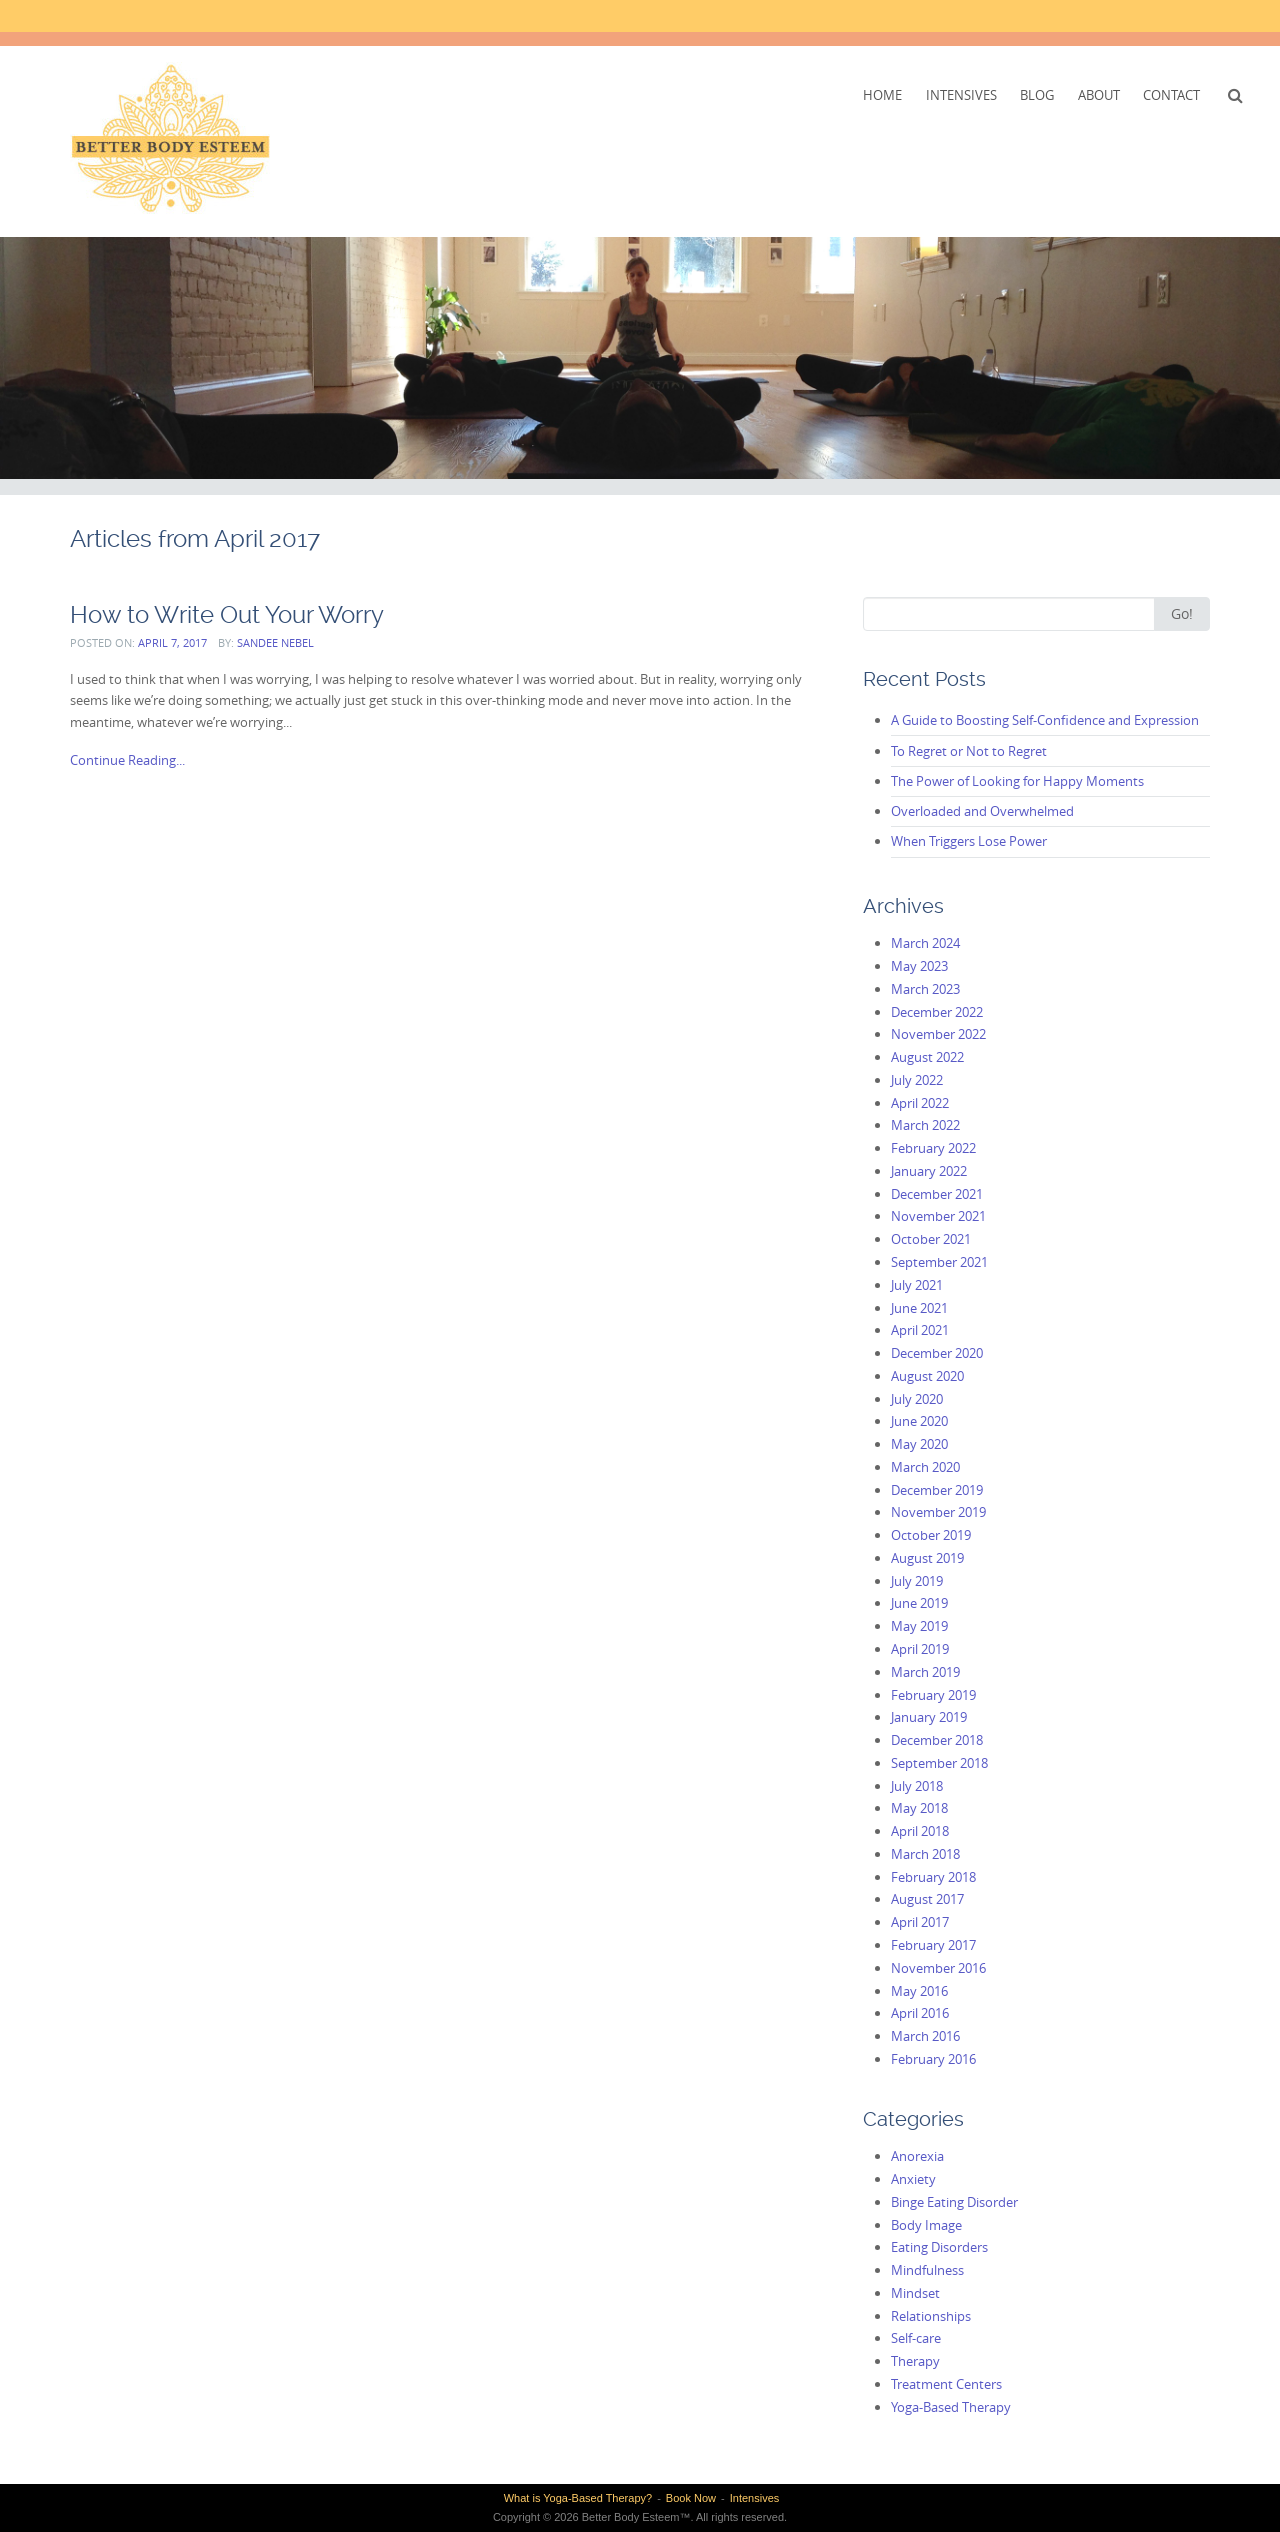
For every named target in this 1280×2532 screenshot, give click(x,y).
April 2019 (920, 1649)
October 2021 (931, 1239)
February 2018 (933, 1877)
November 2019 (938, 1512)
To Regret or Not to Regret (969, 751)
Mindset (915, 2293)
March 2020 (925, 1467)
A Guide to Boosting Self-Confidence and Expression (1045, 720)
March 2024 (925, 943)
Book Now (691, 2498)
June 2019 (919, 1603)
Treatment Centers (946, 2384)
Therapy (915, 2361)
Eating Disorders (939, 2247)
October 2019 (931, 1535)
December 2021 (937, 1194)
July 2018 (917, 1786)
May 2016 (919, 1991)
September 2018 (939, 1763)
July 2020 (917, 1399)
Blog (1037, 95)
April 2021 (920, 1330)
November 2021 (938, 1216)
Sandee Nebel (275, 642)
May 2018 (919, 1808)
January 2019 (929, 1717)
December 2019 (937, 1490)
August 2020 (927, 1376)
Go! (1182, 613)
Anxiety (913, 2179)
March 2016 (925, 2036)
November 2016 (938, 1968)
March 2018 (925, 1854)
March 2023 (925, 989)
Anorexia (917, 2156)
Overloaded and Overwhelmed (982, 811)
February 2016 (933, 2059)
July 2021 (917, 1285)
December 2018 (937, 1740)
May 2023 (919, 966)
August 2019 (927, 1558)
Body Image (926, 2225)
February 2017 (933, 1945)
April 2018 (920, 1831)
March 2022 (925, 1125)
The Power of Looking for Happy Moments (1017, 781)
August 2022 (927, 1057)
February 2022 (933, 1148)
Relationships (931, 2316)
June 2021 (919, 1308)
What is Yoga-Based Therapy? (578, 2498)
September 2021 (939, 1262)
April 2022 (920, 1103)
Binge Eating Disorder (954, 2202)
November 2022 (938, 1034)
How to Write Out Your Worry (227, 614)
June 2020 (919, 1421)
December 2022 (937, 1012)
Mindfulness (927, 2270)
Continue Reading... (127, 760)
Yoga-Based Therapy (951, 2407)
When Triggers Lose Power (969, 841)
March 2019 (925, 1672)
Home (882, 95)
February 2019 (933, 1695)
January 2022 (929, 1171)
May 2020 (919, 1444)
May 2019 (919, 1626)
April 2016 (920, 2013)
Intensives (961, 95)
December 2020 (937, 1353)
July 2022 (917, 1080)
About (1099, 95)
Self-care (916, 2338)
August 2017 (927, 1899)
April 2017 (920, 1922)
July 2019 (917, 1581)
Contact (1171, 95)
